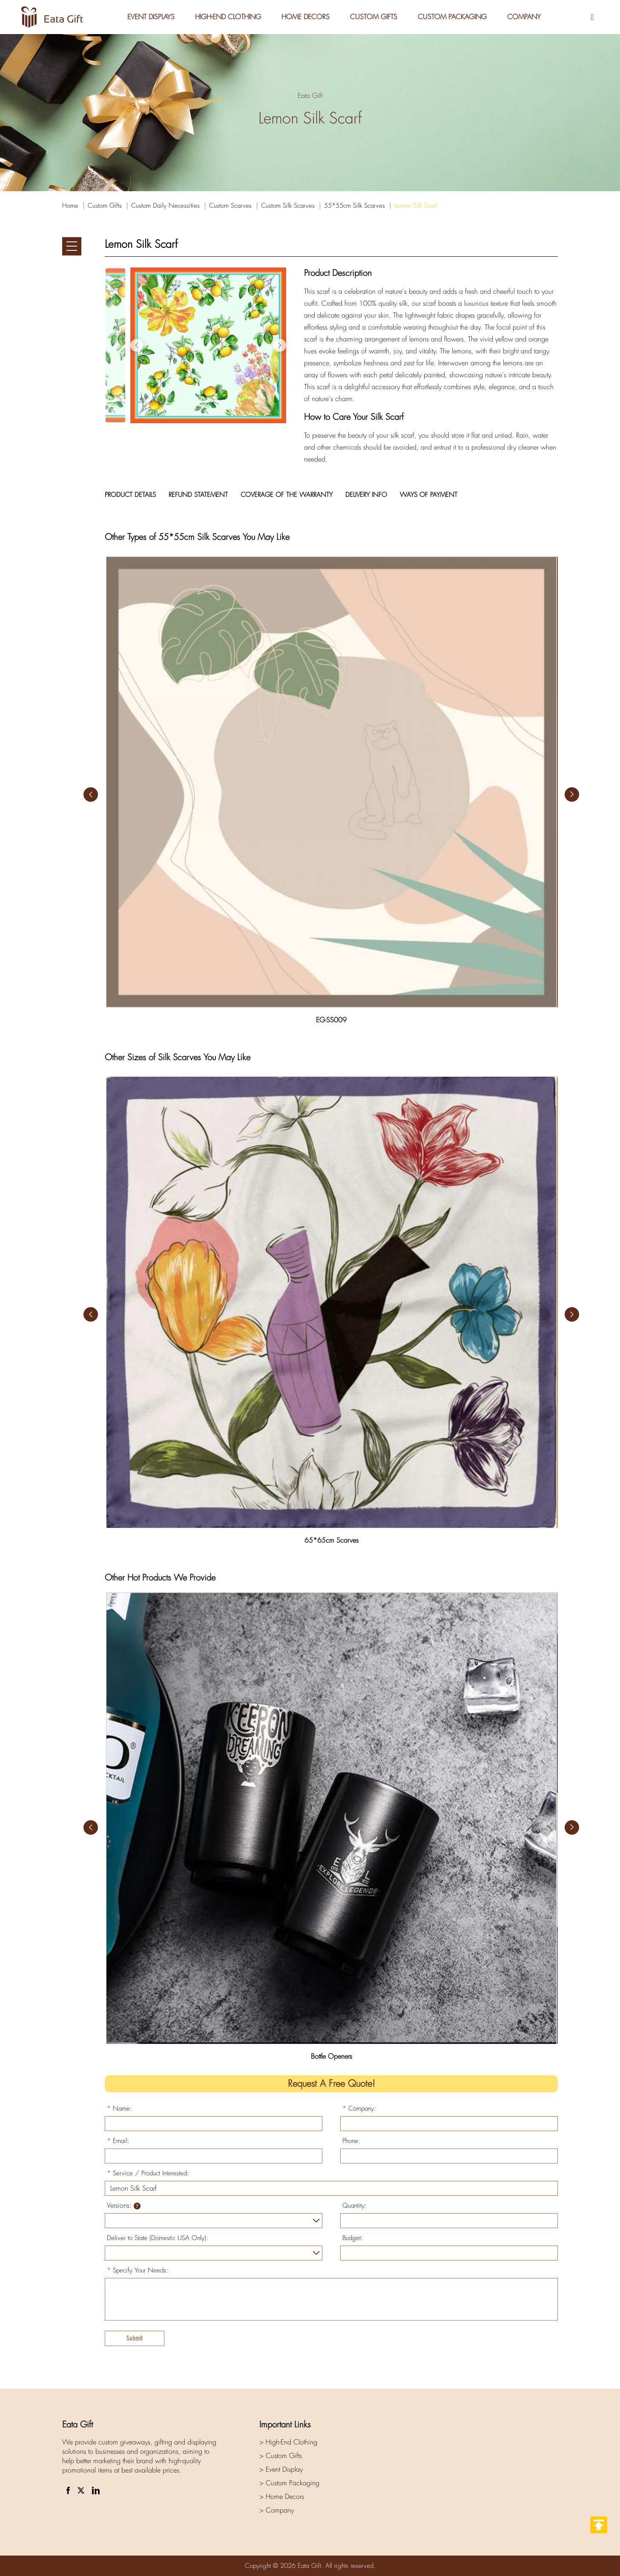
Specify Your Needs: (137, 2270)
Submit (134, 2338)
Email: (118, 2141)
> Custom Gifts (280, 2455)
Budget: (352, 2238)
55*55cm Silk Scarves (354, 205)
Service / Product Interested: (148, 2173)
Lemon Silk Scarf (415, 205)
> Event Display (281, 2469)
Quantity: (354, 2205)
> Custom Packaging (289, 2482)
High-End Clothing (228, 16)
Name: (119, 2108)
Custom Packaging (452, 16)
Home (70, 205)
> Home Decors (281, 2496)
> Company (276, 2510)
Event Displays (151, 16)
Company (524, 16)
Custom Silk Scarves (288, 205)
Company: (359, 2108)
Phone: (351, 2141)
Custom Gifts (373, 16)
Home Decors (305, 16)
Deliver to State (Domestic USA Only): (157, 2238)
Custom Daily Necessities (165, 205)
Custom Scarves (230, 205)
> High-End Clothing (288, 2442)
